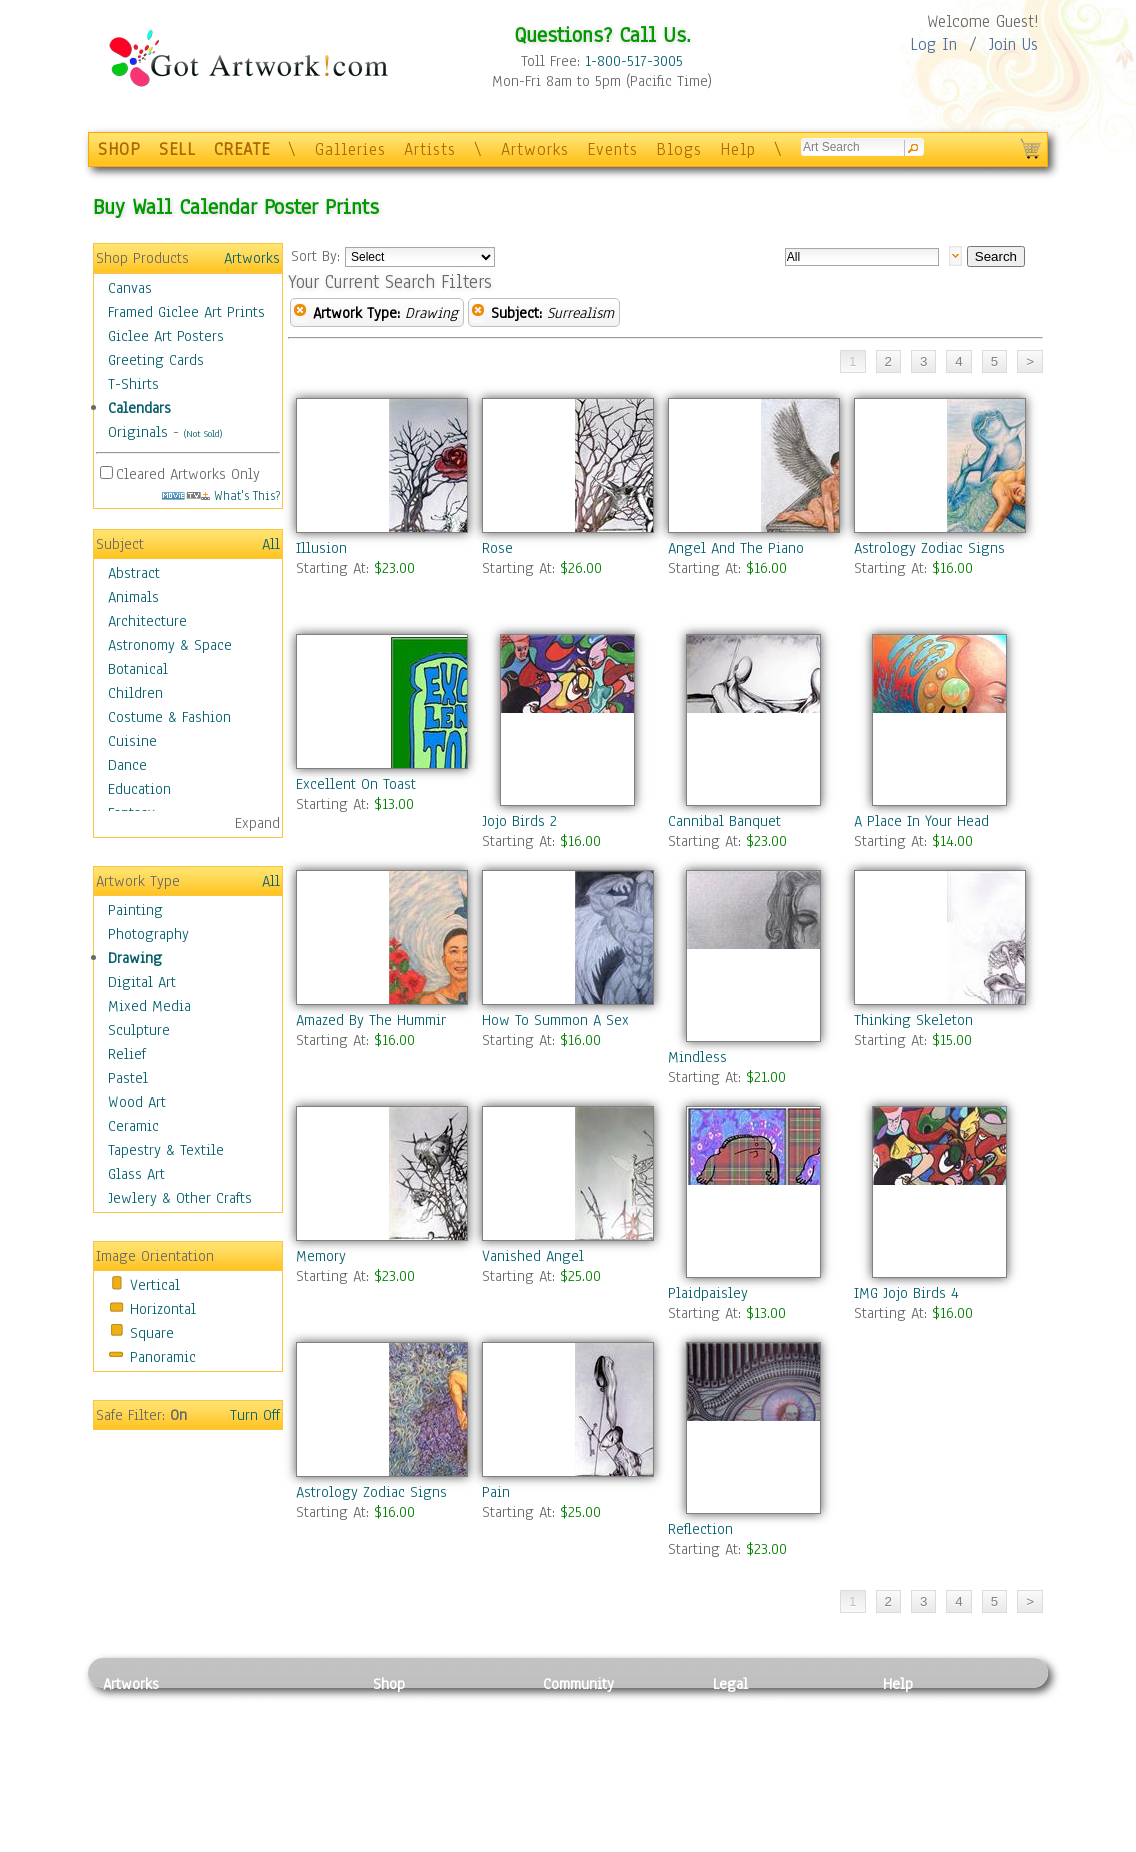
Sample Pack (923, 1729)
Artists (430, 149)
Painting (135, 910)
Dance (127, 765)
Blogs (679, 149)
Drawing (135, 958)
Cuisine (132, 741)
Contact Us (917, 1706)
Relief (127, 1054)
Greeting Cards (156, 360)
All (271, 544)
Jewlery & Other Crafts (180, 1198)
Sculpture (139, 1030)
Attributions (746, 1751)
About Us (912, 1751)
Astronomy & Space (170, 645)
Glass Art (136, 1174)
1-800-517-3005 (634, 61)
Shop (389, 1684)
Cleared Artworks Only (188, 474)
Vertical (155, 1285)
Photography (148, 934)
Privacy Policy (758, 1706)
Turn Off (255, 1415)
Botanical (138, 669)
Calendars (139, 408)
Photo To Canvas (425, 1706)
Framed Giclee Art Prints (186, 312)
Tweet (902, 1841)
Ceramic (133, 1126)
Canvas (130, 288)
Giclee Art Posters (166, 336)
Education (139, 789)
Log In (933, 44)
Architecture (147, 621)
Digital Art (142, 982)
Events (612, 149)
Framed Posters (421, 1729)
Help (738, 149)
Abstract (134, 573)
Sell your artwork (599, 1796)
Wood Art (137, 1102)
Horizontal (163, 1309)
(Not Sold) (203, 433)
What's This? (221, 495)
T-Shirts (133, 384)
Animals (133, 597)
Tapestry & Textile (166, 1150)
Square (152, 1333)
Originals (138, 432)
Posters (396, 1751)
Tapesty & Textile (288, 1796)
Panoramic (163, 1357)
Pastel (128, 1078)
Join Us (1013, 44)
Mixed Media (149, 1006)
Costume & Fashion (169, 717)
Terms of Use (754, 1729)
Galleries (350, 149)
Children (135, 693)
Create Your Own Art (437, 1841)
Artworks (535, 149)
